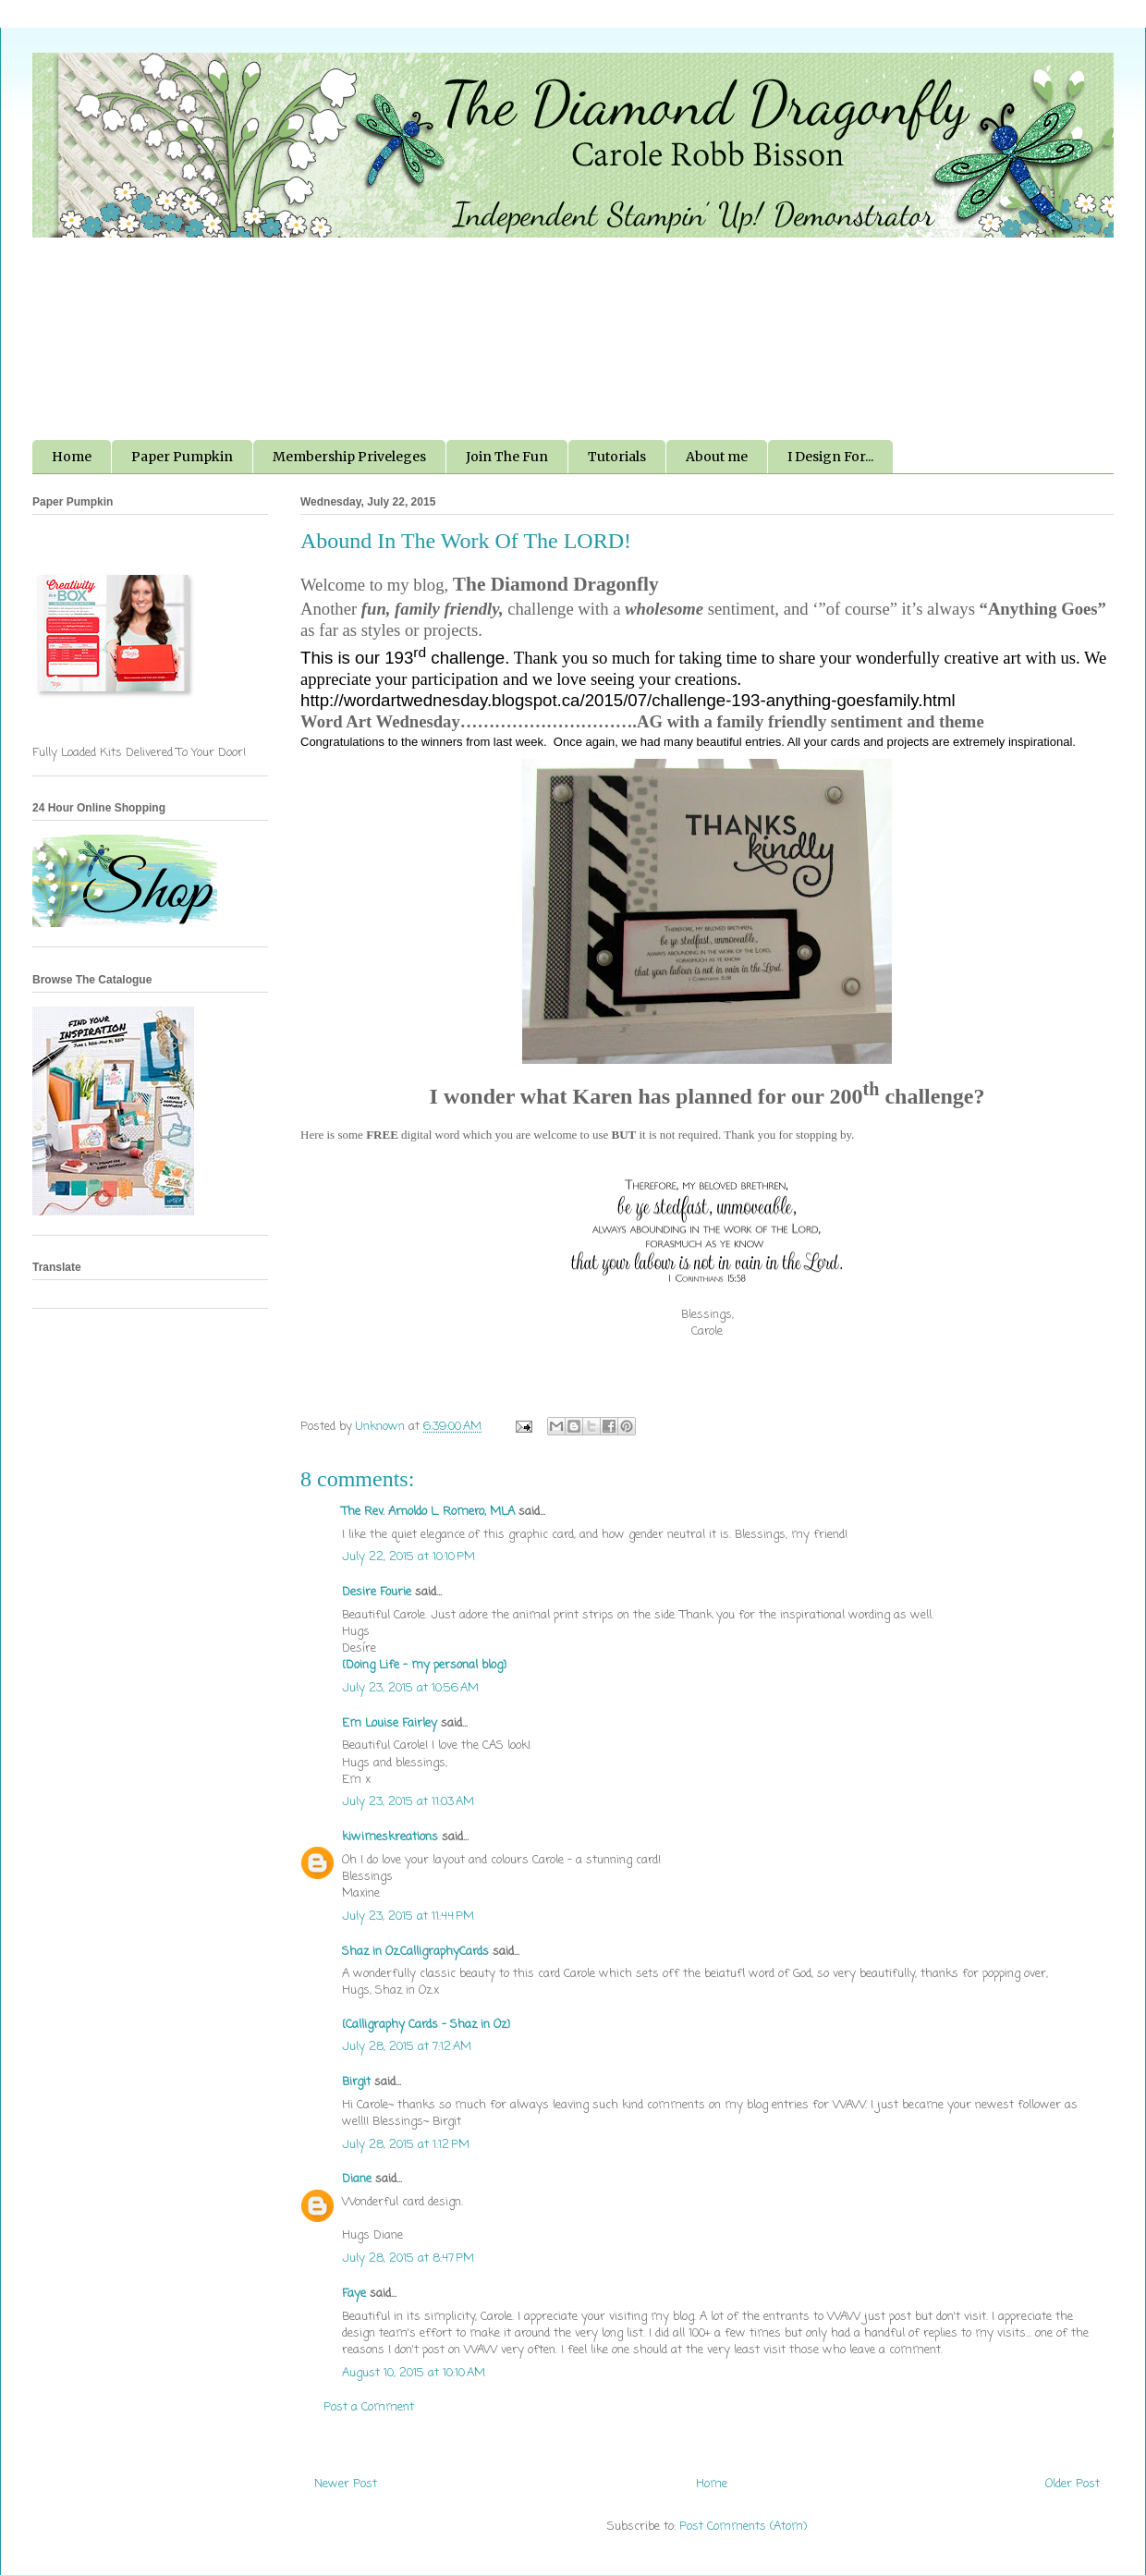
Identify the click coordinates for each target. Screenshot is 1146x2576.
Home (71, 456)
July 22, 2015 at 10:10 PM (408, 1557)
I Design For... (830, 456)
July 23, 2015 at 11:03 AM (408, 1802)
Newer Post (345, 2484)
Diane (357, 2179)
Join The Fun (507, 456)
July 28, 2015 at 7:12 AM (406, 2047)
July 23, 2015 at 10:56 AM (410, 1688)
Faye (354, 2293)
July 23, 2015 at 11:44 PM (408, 1916)
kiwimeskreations (390, 1837)
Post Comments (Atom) (743, 2526)
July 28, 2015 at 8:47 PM (408, 2258)
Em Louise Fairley (389, 1723)
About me (717, 456)
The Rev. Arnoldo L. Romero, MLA (428, 1511)
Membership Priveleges (349, 456)
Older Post (1072, 2484)
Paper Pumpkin (182, 456)
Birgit (356, 2082)
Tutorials (617, 456)
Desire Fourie (376, 1592)
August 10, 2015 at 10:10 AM (413, 2373)
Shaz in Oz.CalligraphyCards (415, 1951)
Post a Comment (368, 2407)
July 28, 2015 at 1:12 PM (405, 2145)
